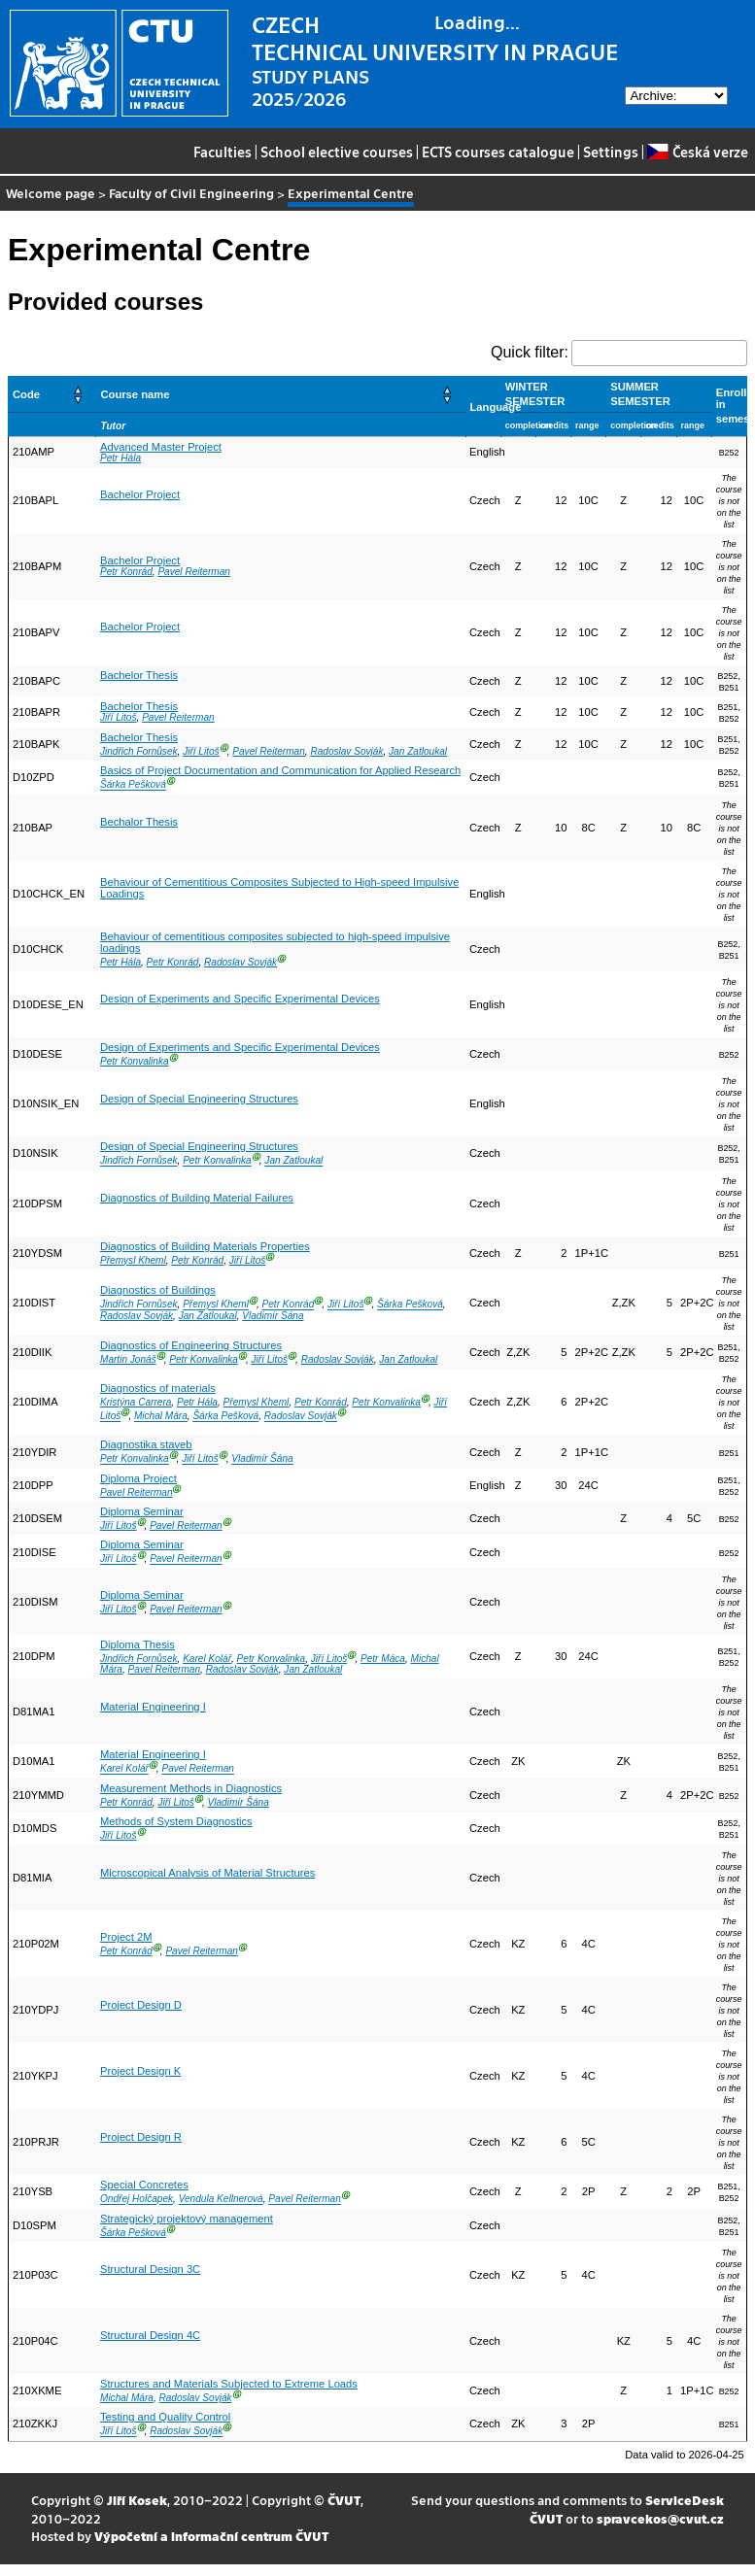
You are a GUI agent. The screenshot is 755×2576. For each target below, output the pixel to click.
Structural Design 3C (150, 2269)
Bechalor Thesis (139, 822)
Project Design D (141, 2005)
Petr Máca (382, 1658)
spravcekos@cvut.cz (660, 2518)
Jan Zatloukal (418, 751)
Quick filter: (529, 352)
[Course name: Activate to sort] (280, 394)
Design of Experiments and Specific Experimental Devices (240, 998)
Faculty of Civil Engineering (191, 193)
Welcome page (50, 193)
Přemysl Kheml (133, 1260)
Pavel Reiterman (193, 571)
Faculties (222, 151)
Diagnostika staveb (146, 1444)
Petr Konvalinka (134, 1061)
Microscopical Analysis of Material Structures (207, 1873)
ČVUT (343, 2499)
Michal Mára (161, 1416)
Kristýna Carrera (135, 1402)
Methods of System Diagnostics (176, 1821)
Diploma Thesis (137, 1644)
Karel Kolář (207, 1658)
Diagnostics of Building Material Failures (196, 1197)
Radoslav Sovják (346, 751)
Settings (610, 151)
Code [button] (26, 394)
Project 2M (126, 1937)
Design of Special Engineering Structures (199, 1098)
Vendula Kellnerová (221, 2199)
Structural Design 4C (150, 2335)
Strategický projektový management (186, 2218)
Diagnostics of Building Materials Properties (205, 1246)
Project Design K (140, 2071)
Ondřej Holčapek (136, 2199)
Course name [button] (134, 394)
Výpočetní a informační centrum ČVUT (211, 2535)
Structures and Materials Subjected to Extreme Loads (229, 2384)
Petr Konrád (126, 571)
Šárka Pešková (133, 785)
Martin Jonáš (128, 1359)
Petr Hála (120, 458)
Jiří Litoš (118, 717)
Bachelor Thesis (139, 675)
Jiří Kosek (137, 2499)
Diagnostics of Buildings (158, 1290)
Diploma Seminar (142, 1511)
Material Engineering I (153, 1706)
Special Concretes (144, 2184)
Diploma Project (138, 1478)
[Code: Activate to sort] (52, 394)
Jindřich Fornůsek (139, 751)
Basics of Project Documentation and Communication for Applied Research (280, 770)
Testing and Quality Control (165, 2417)
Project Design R (141, 2137)
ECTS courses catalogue (498, 151)
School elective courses (336, 151)
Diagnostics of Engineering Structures (191, 1345)
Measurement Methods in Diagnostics (191, 1788)
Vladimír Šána (272, 1315)
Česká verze (697, 151)
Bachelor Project (140, 494)
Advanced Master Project (161, 447)
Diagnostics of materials (158, 1388)
